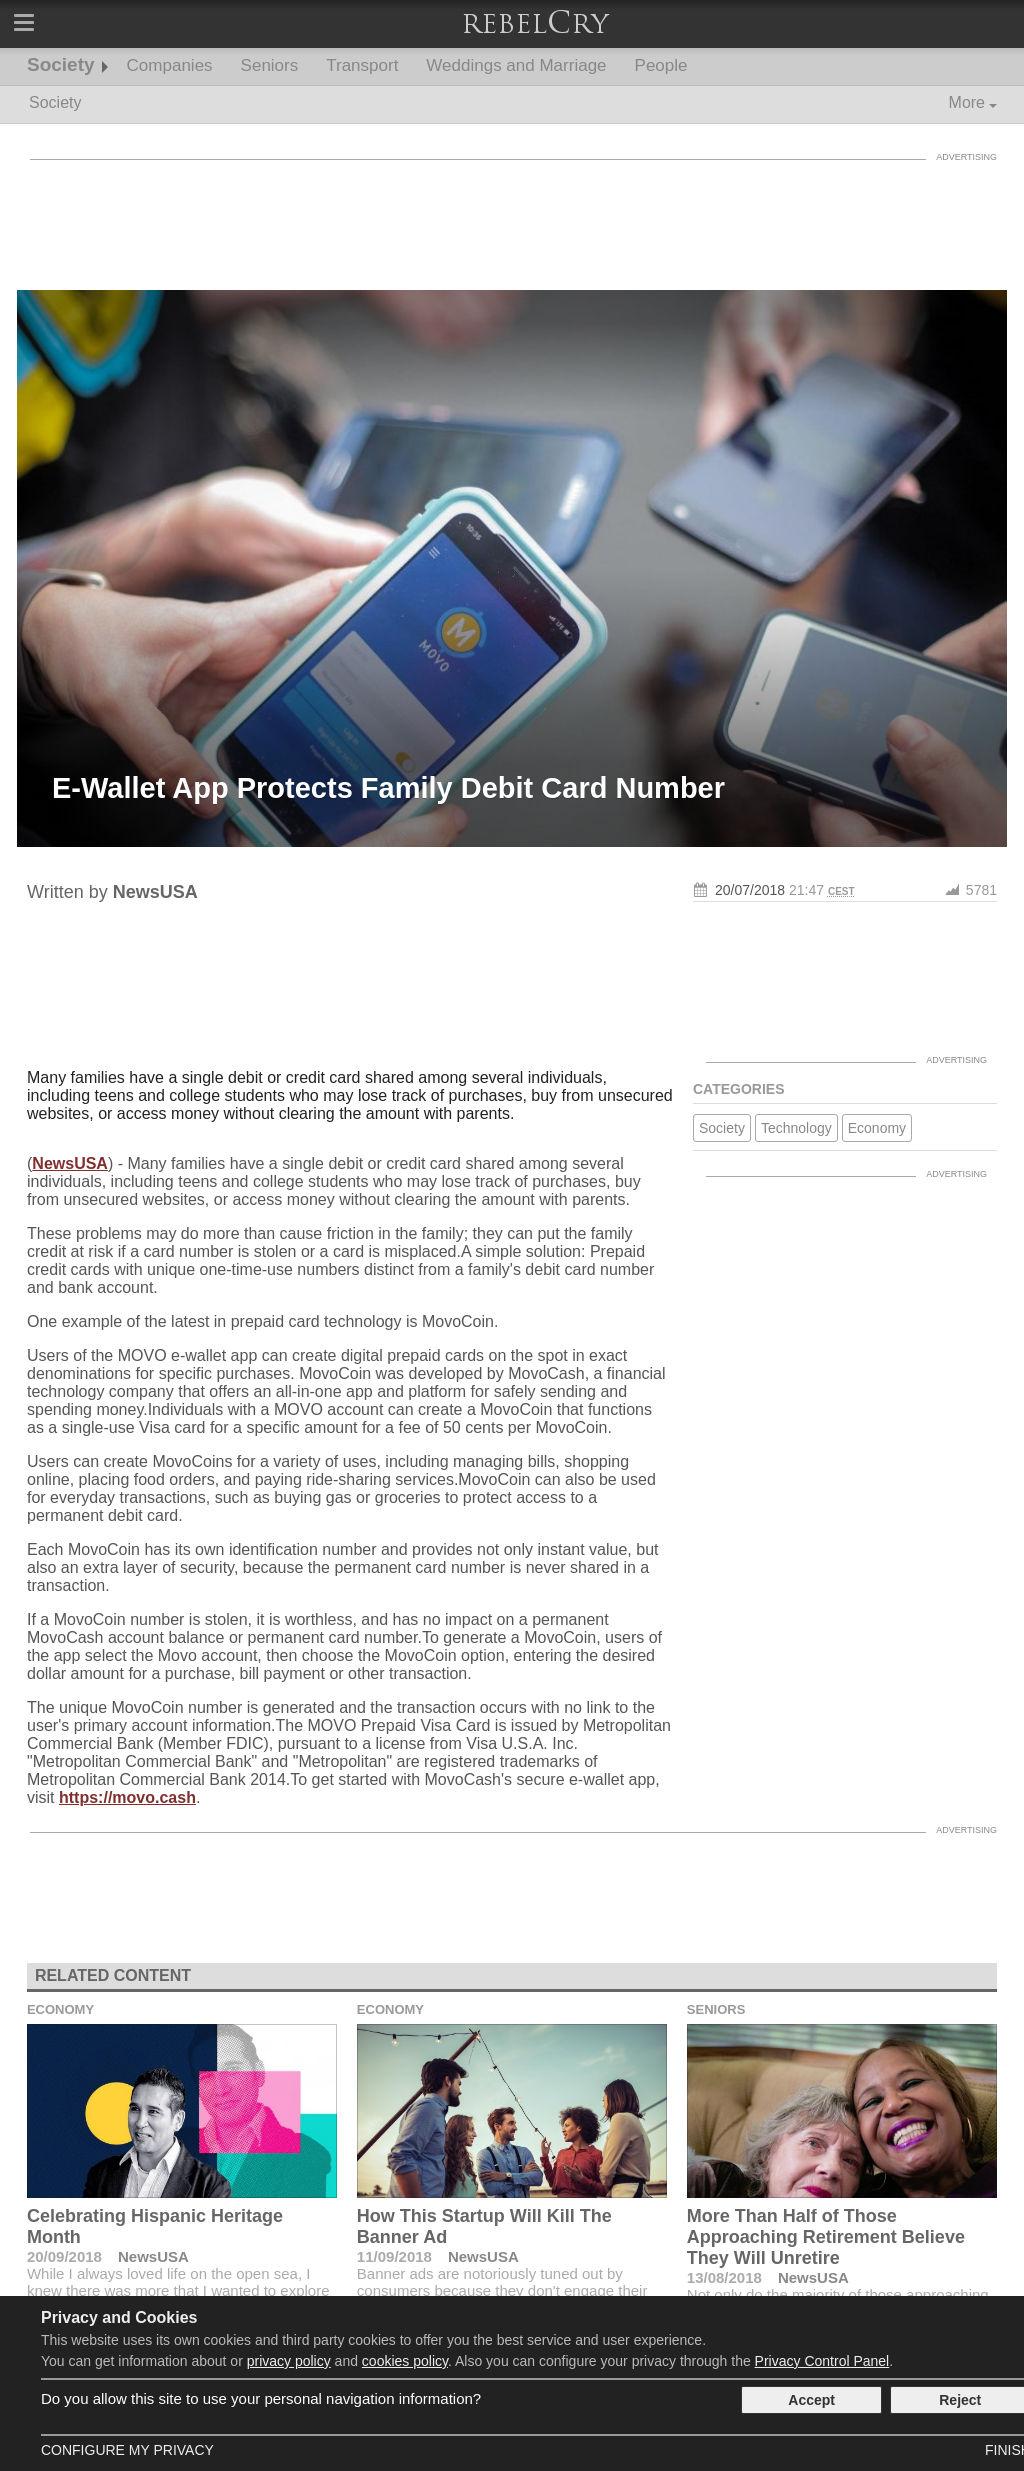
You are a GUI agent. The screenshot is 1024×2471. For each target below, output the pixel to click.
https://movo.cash (127, 1797)
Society (61, 64)
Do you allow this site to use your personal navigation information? (261, 2398)
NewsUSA (70, 1163)
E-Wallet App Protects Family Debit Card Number (388, 788)
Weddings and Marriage (516, 65)
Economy (877, 1128)
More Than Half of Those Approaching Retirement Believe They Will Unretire (826, 2237)
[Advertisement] (512, 215)
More (967, 102)
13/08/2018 (724, 2277)
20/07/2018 (750, 890)
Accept (811, 2400)
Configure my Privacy (127, 2450)
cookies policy (405, 2361)
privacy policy (289, 2361)
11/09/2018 (394, 2256)
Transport (362, 65)
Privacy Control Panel (822, 2361)
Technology (796, 1128)
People (661, 65)
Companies (170, 65)
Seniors (270, 65)
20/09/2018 (64, 2256)
